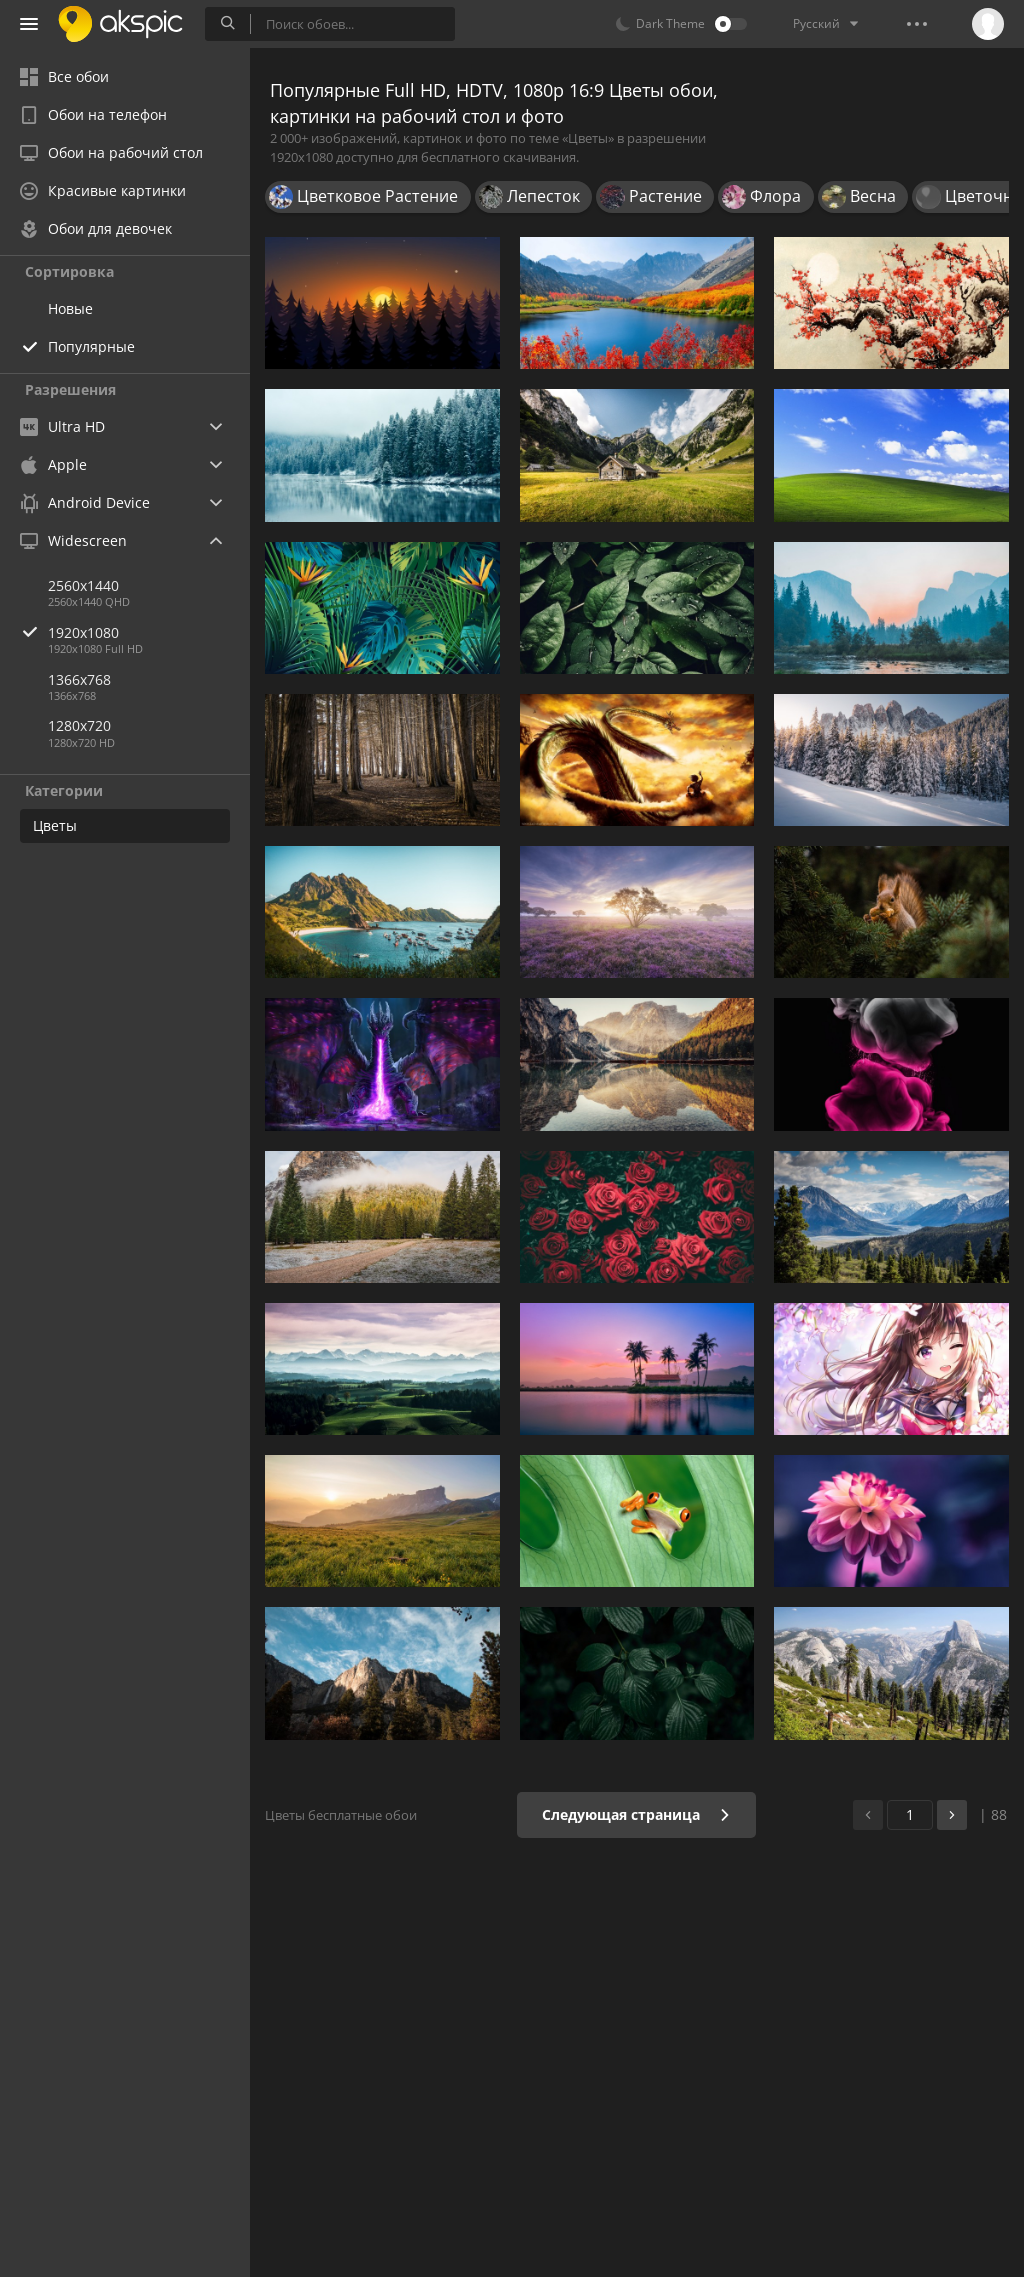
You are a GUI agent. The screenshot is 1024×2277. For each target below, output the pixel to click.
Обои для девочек (96, 228)
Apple (53, 464)
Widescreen (73, 540)
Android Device (85, 503)
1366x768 (79, 679)
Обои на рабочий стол (111, 152)
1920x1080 (149, 632)
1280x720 (79, 725)
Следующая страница (636, 1814)
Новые (70, 308)
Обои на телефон (93, 114)
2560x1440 (83, 585)
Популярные (91, 346)
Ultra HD (62, 426)
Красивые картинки (103, 190)
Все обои (64, 76)
